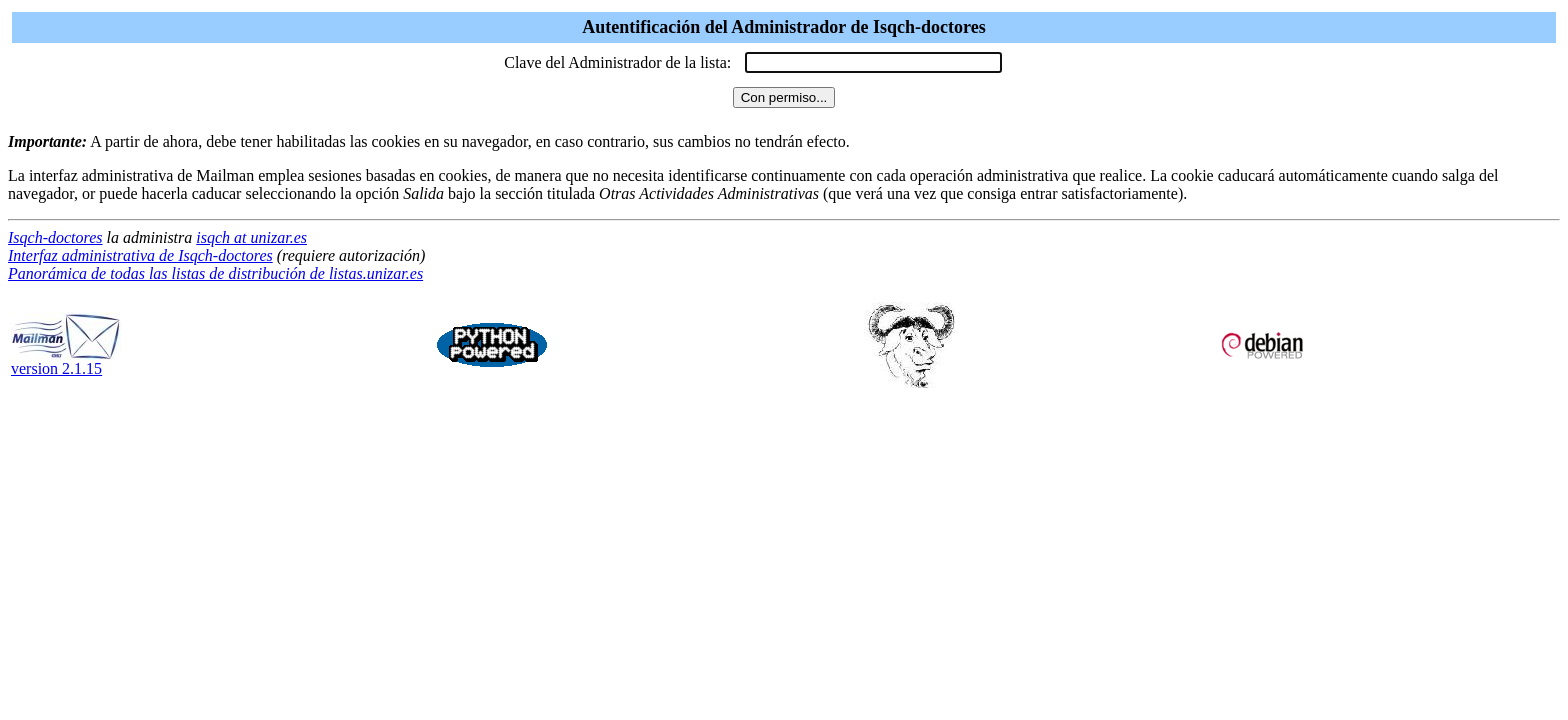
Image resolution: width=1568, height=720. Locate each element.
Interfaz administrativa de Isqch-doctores (140, 255)
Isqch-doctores (55, 237)
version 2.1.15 (66, 361)
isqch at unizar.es (251, 237)
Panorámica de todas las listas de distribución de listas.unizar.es (215, 273)
